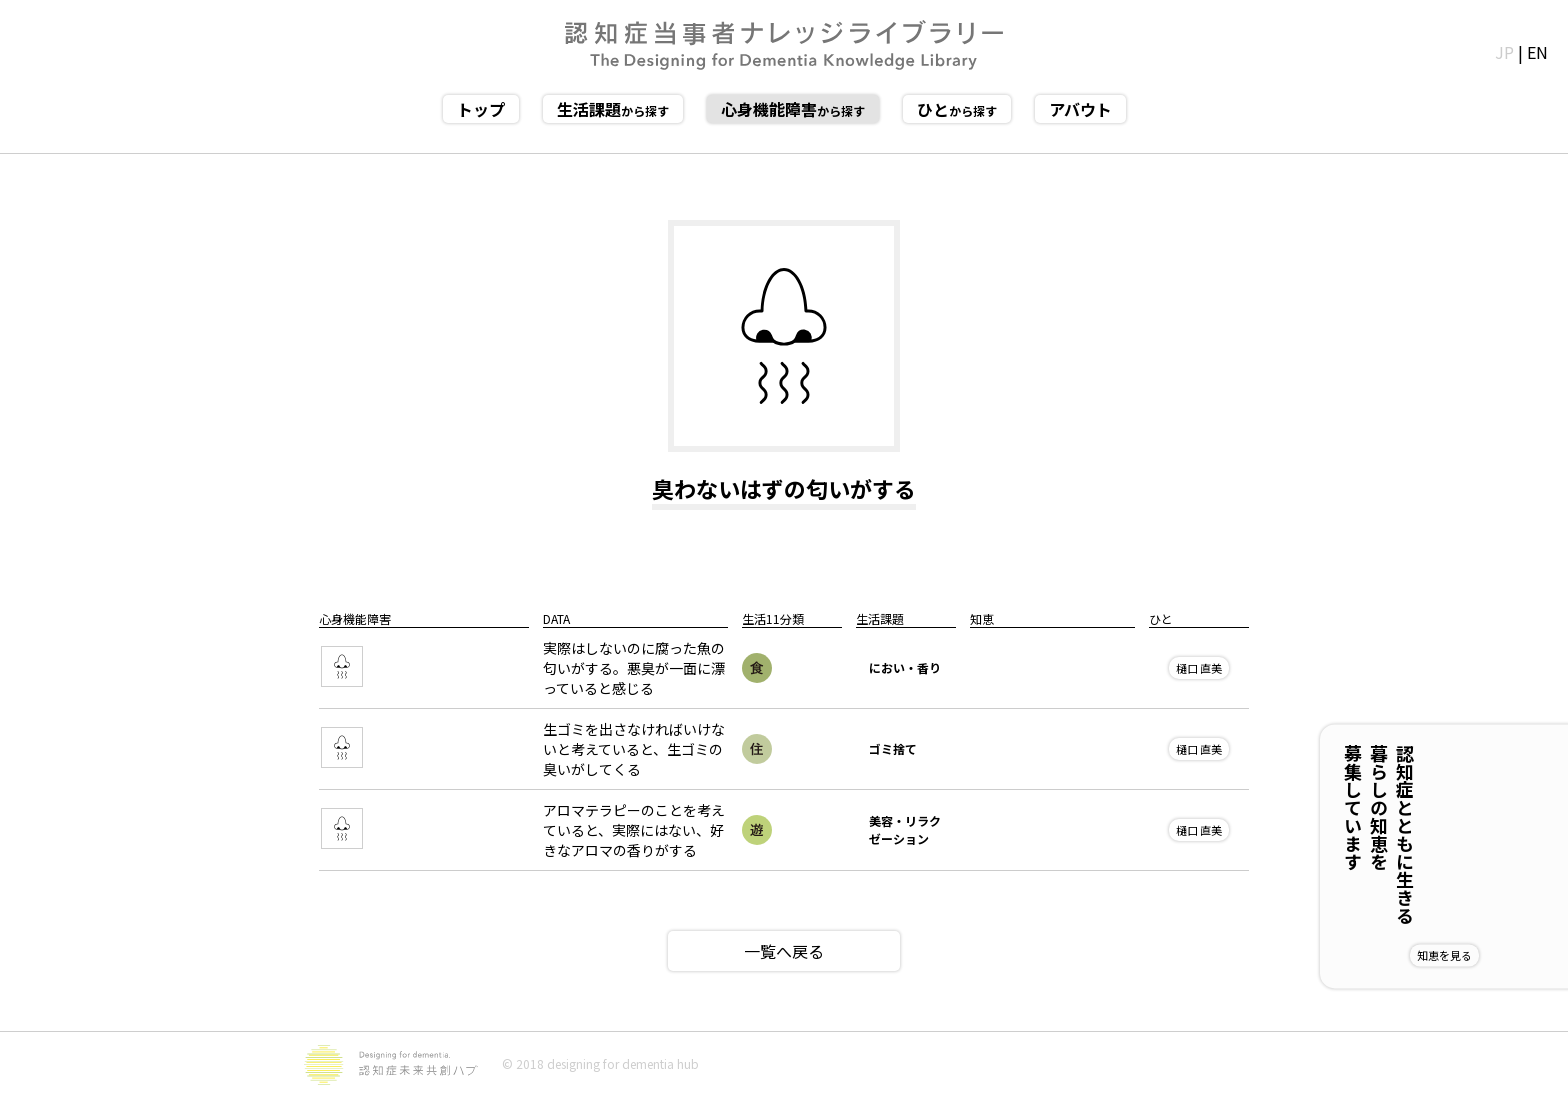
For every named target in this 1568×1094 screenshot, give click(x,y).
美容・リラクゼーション (905, 829)
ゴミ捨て (893, 748)
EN (1537, 52)
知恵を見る (1509, 955)
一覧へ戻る (784, 951)
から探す (613, 109)
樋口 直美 (1199, 668)
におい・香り (905, 667)
